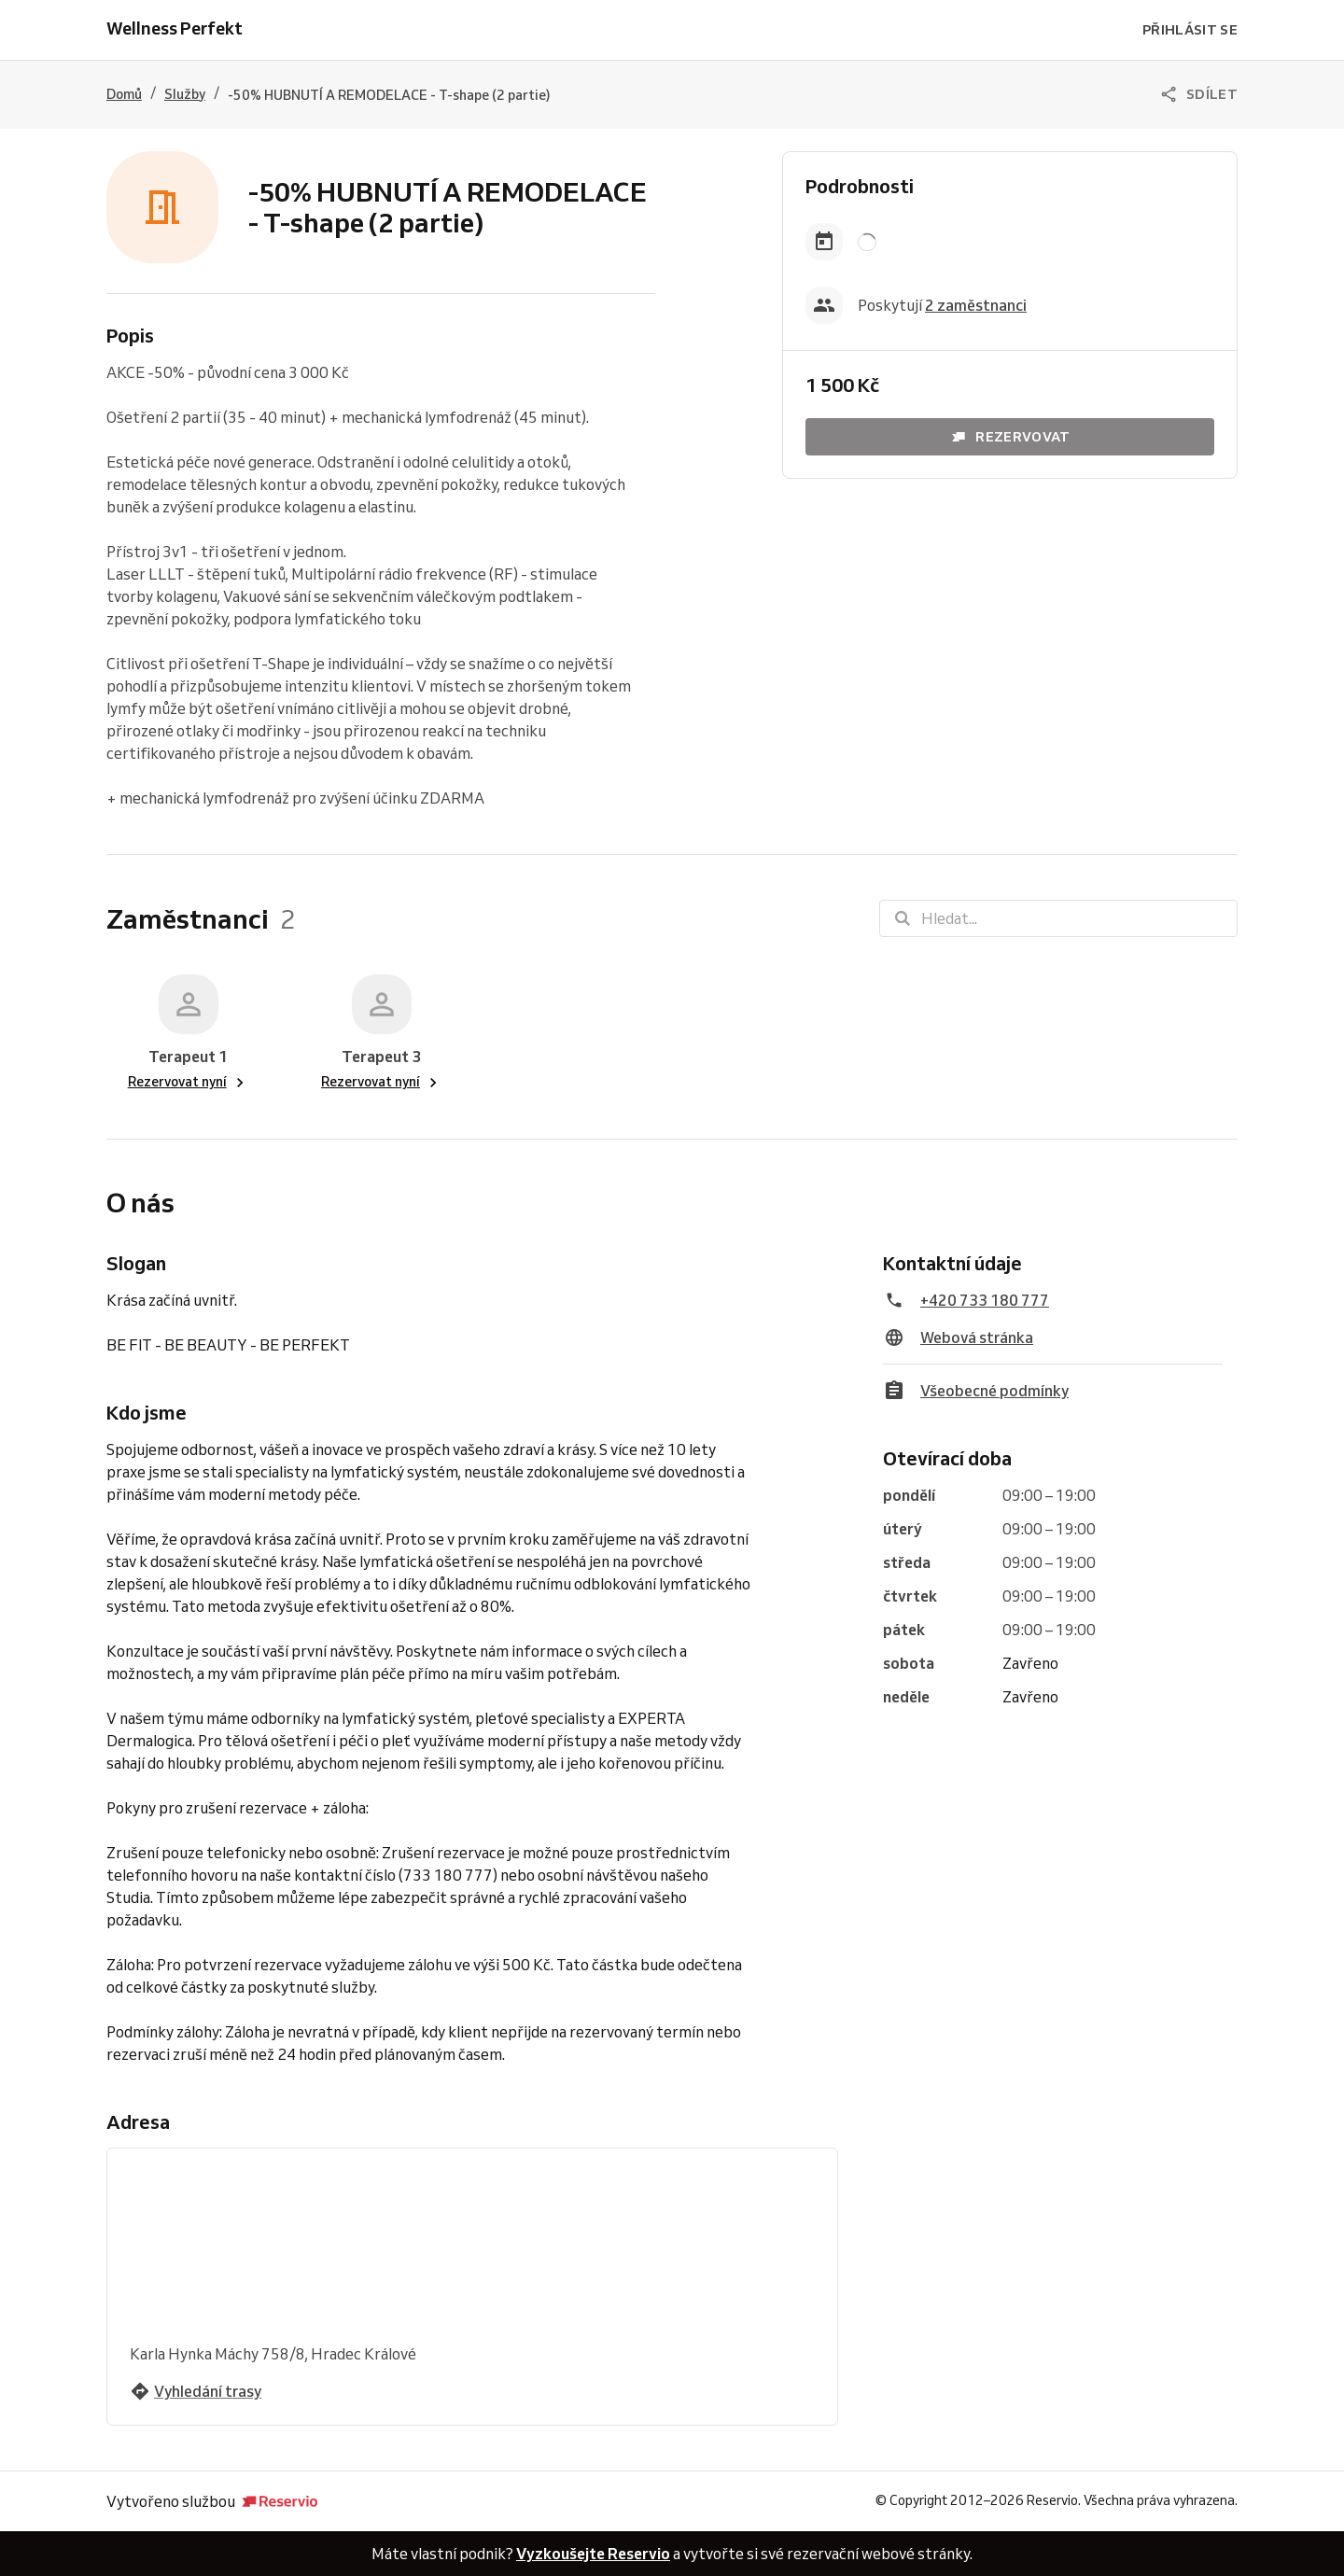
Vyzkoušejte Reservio (593, 2553)
